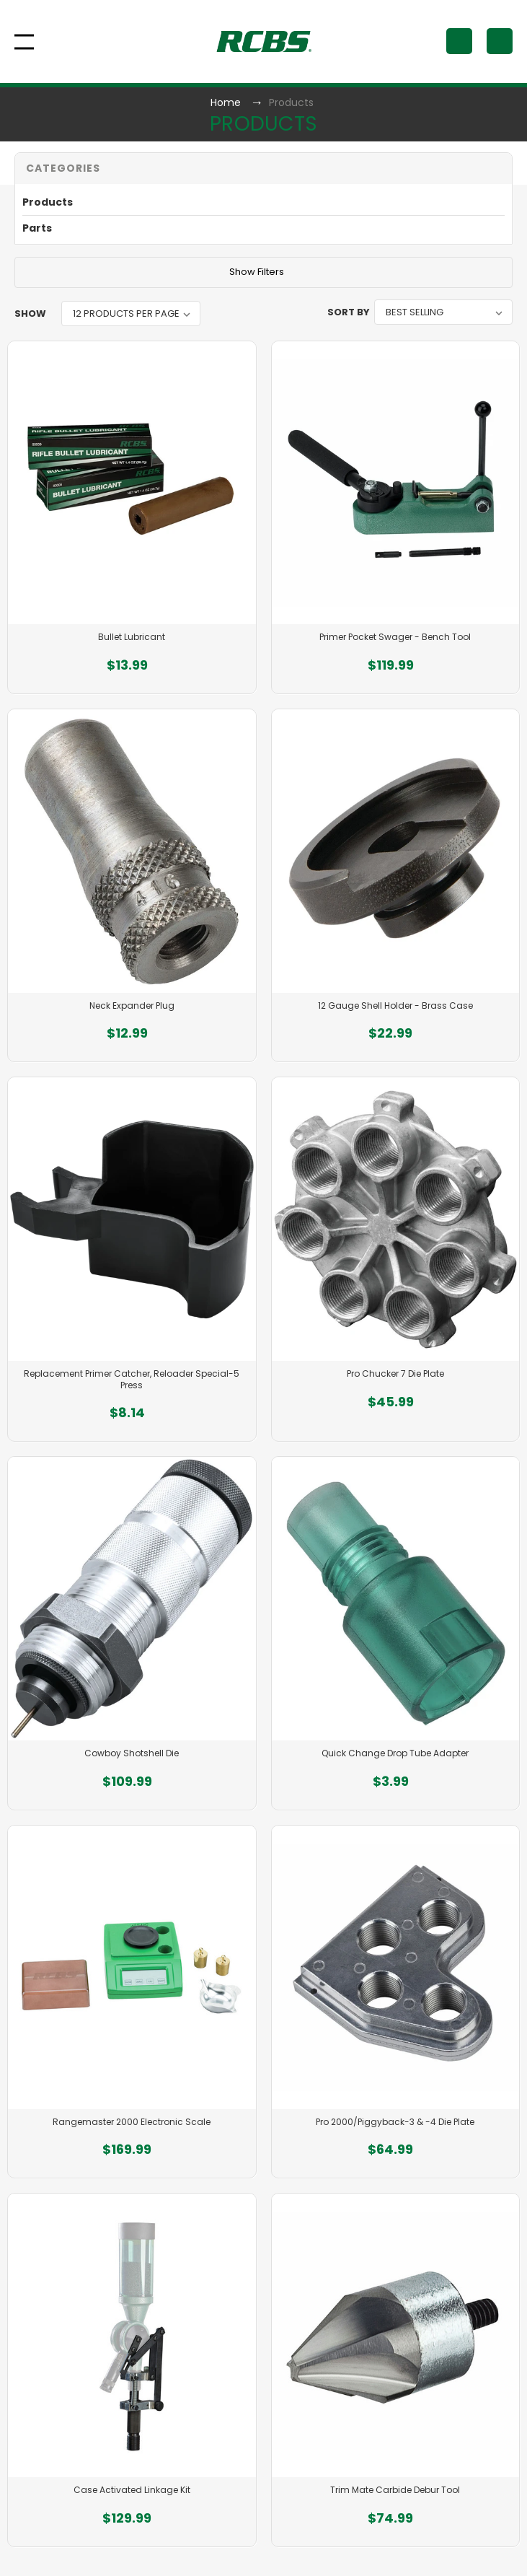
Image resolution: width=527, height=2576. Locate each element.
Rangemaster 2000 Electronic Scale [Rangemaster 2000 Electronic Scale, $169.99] (132, 2122)
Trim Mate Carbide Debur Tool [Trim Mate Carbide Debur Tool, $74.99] (395, 2490)
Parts (37, 228)
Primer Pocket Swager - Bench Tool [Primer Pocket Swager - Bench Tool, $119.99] (395, 637)
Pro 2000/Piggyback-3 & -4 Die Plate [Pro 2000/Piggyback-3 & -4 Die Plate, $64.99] (395, 2122)
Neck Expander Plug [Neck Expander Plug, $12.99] (131, 1006)
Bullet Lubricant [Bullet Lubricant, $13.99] (131, 637)
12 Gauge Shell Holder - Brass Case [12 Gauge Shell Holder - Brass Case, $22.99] (395, 1006)
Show (30, 313)
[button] (263, 168)
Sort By (348, 312)
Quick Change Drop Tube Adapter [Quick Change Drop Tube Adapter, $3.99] (395, 1753)
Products (47, 202)
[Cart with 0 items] (499, 41)
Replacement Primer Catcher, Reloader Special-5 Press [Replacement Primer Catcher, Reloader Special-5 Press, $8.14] (131, 1379)
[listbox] (130, 313)
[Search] (459, 41)
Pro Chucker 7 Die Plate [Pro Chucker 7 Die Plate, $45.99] (395, 1374)
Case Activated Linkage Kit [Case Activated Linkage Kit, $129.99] (132, 2490)
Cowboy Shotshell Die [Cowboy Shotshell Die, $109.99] (131, 1753)
